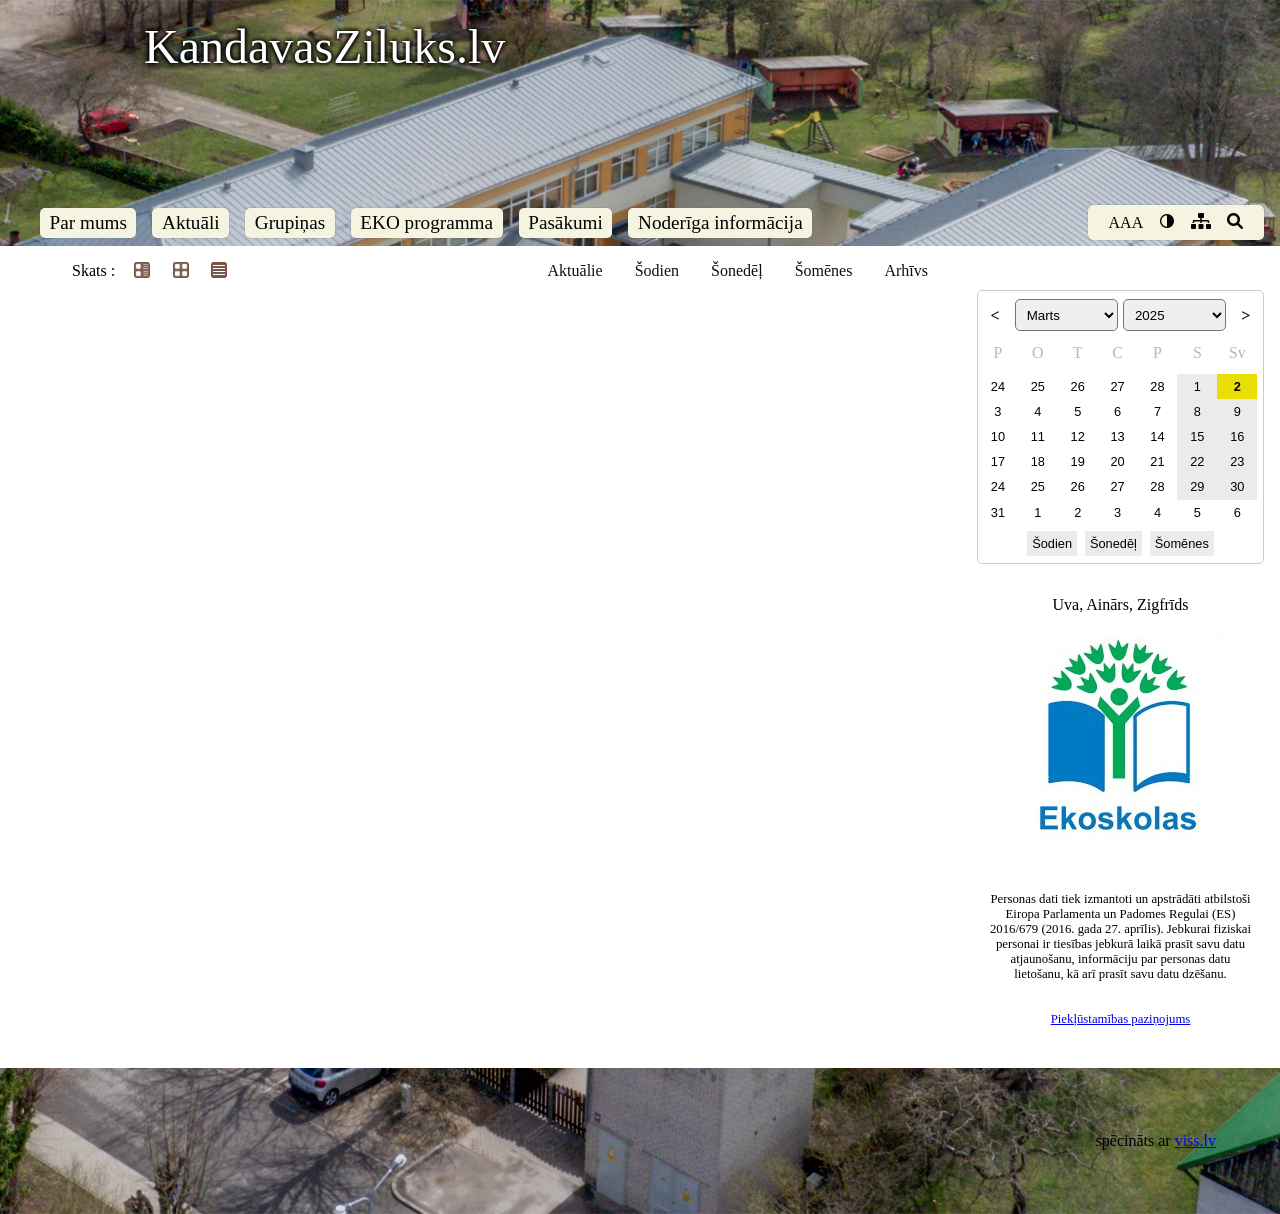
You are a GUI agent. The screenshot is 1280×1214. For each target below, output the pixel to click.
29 (1197, 486)
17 (998, 461)
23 (1237, 461)
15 (1197, 436)
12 (1078, 436)
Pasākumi (565, 222)
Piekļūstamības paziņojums (1121, 1019)
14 (1157, 436)
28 (1157, 386)
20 (1117, 461)
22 (1197, 461)
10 (998, 436)
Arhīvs (906, 270)
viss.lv (1195, 1140)
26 (1078, 386)
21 (1157, 461)
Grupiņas (290, 222)
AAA (1126, 222)
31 (998, 512)
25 (1038, 386)
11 (1038, 436)
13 (1117, 436)
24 (998, 386)
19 (1078, 461)
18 (1038, 461)
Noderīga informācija (720, 222)
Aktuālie (575, 270)
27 (1117, 386)
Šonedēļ (737, 270)
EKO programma (426, 222)
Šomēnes (824, 270)
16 (1237, 436)
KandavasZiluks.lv (324, 46)
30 (1237, 486)
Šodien (657, 270)
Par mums (88, 222)
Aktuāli (191, 222)
